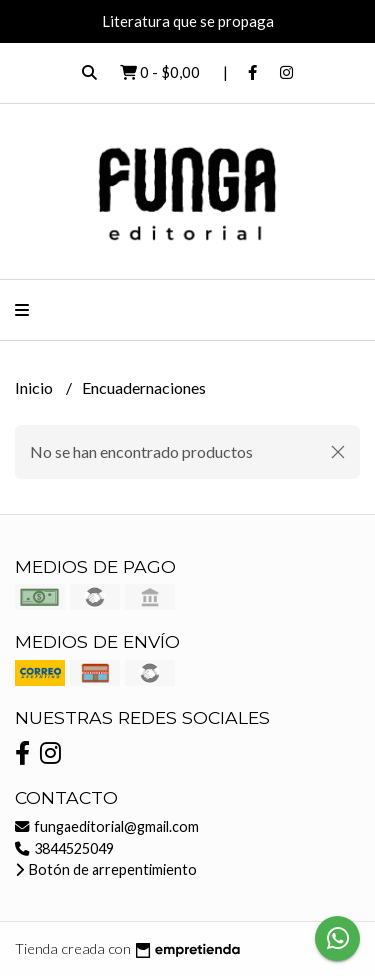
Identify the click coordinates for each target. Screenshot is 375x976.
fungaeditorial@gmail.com (107, 826)
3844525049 (64, 848)
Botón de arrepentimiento (106, 869)
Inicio (35, 387)
